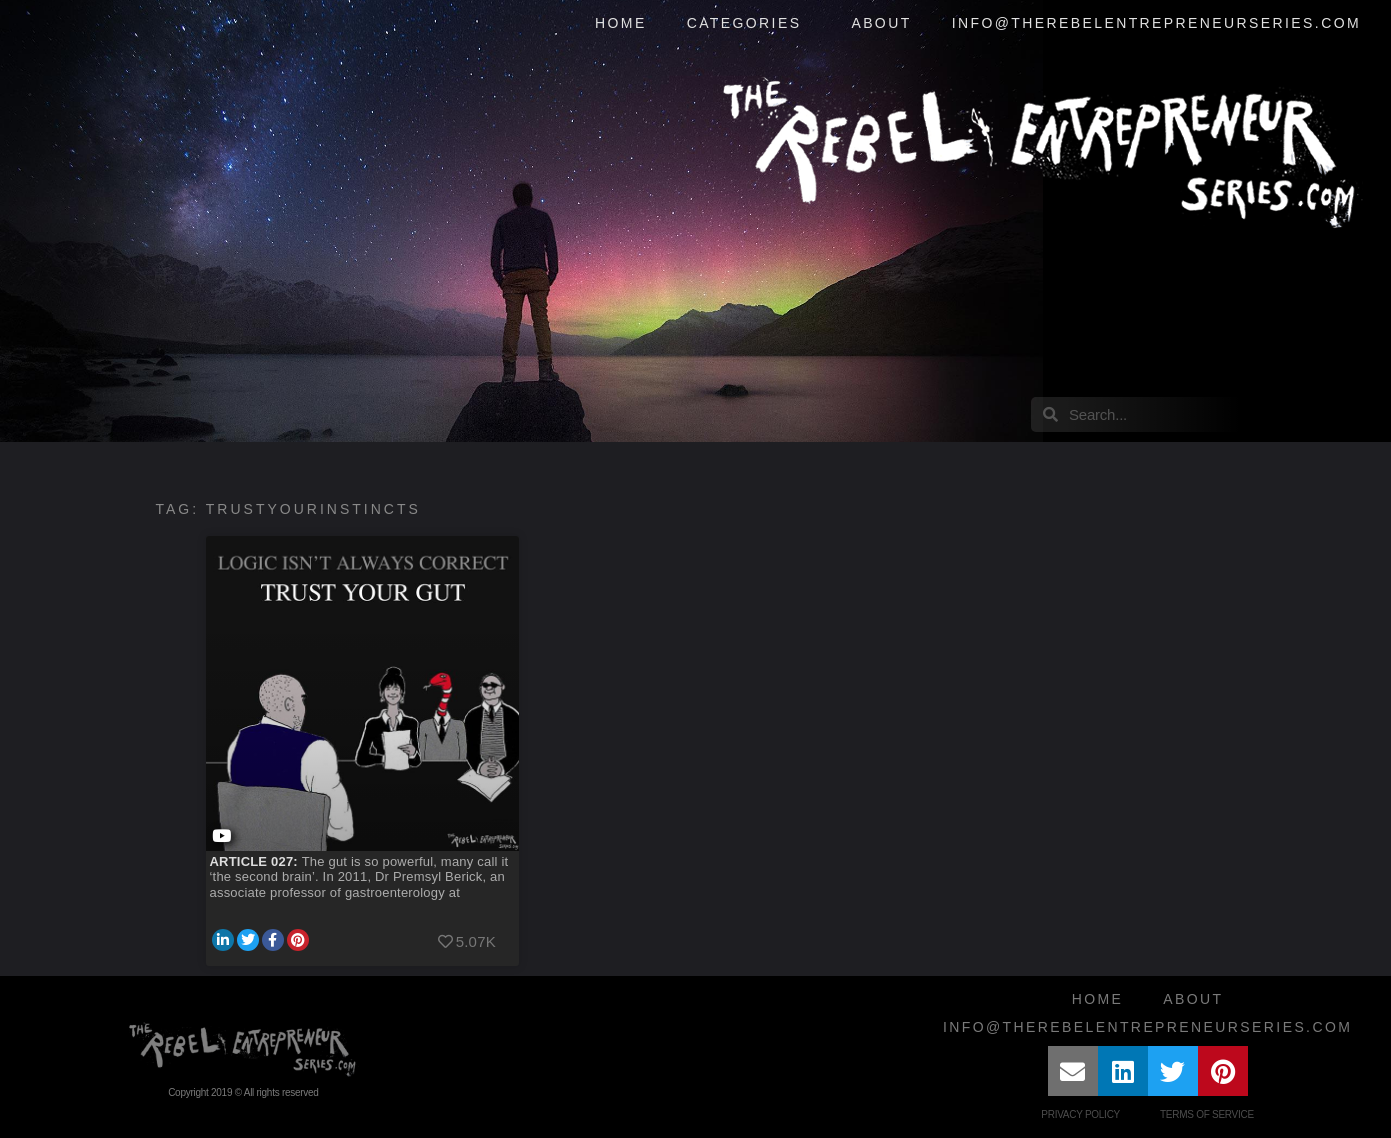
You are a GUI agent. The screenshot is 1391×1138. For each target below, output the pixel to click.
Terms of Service (1207, 1114)
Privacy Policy (1080, 1114)
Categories (749, 24)
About (881, 23)
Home (621, 23)
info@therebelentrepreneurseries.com (1156, 23)
